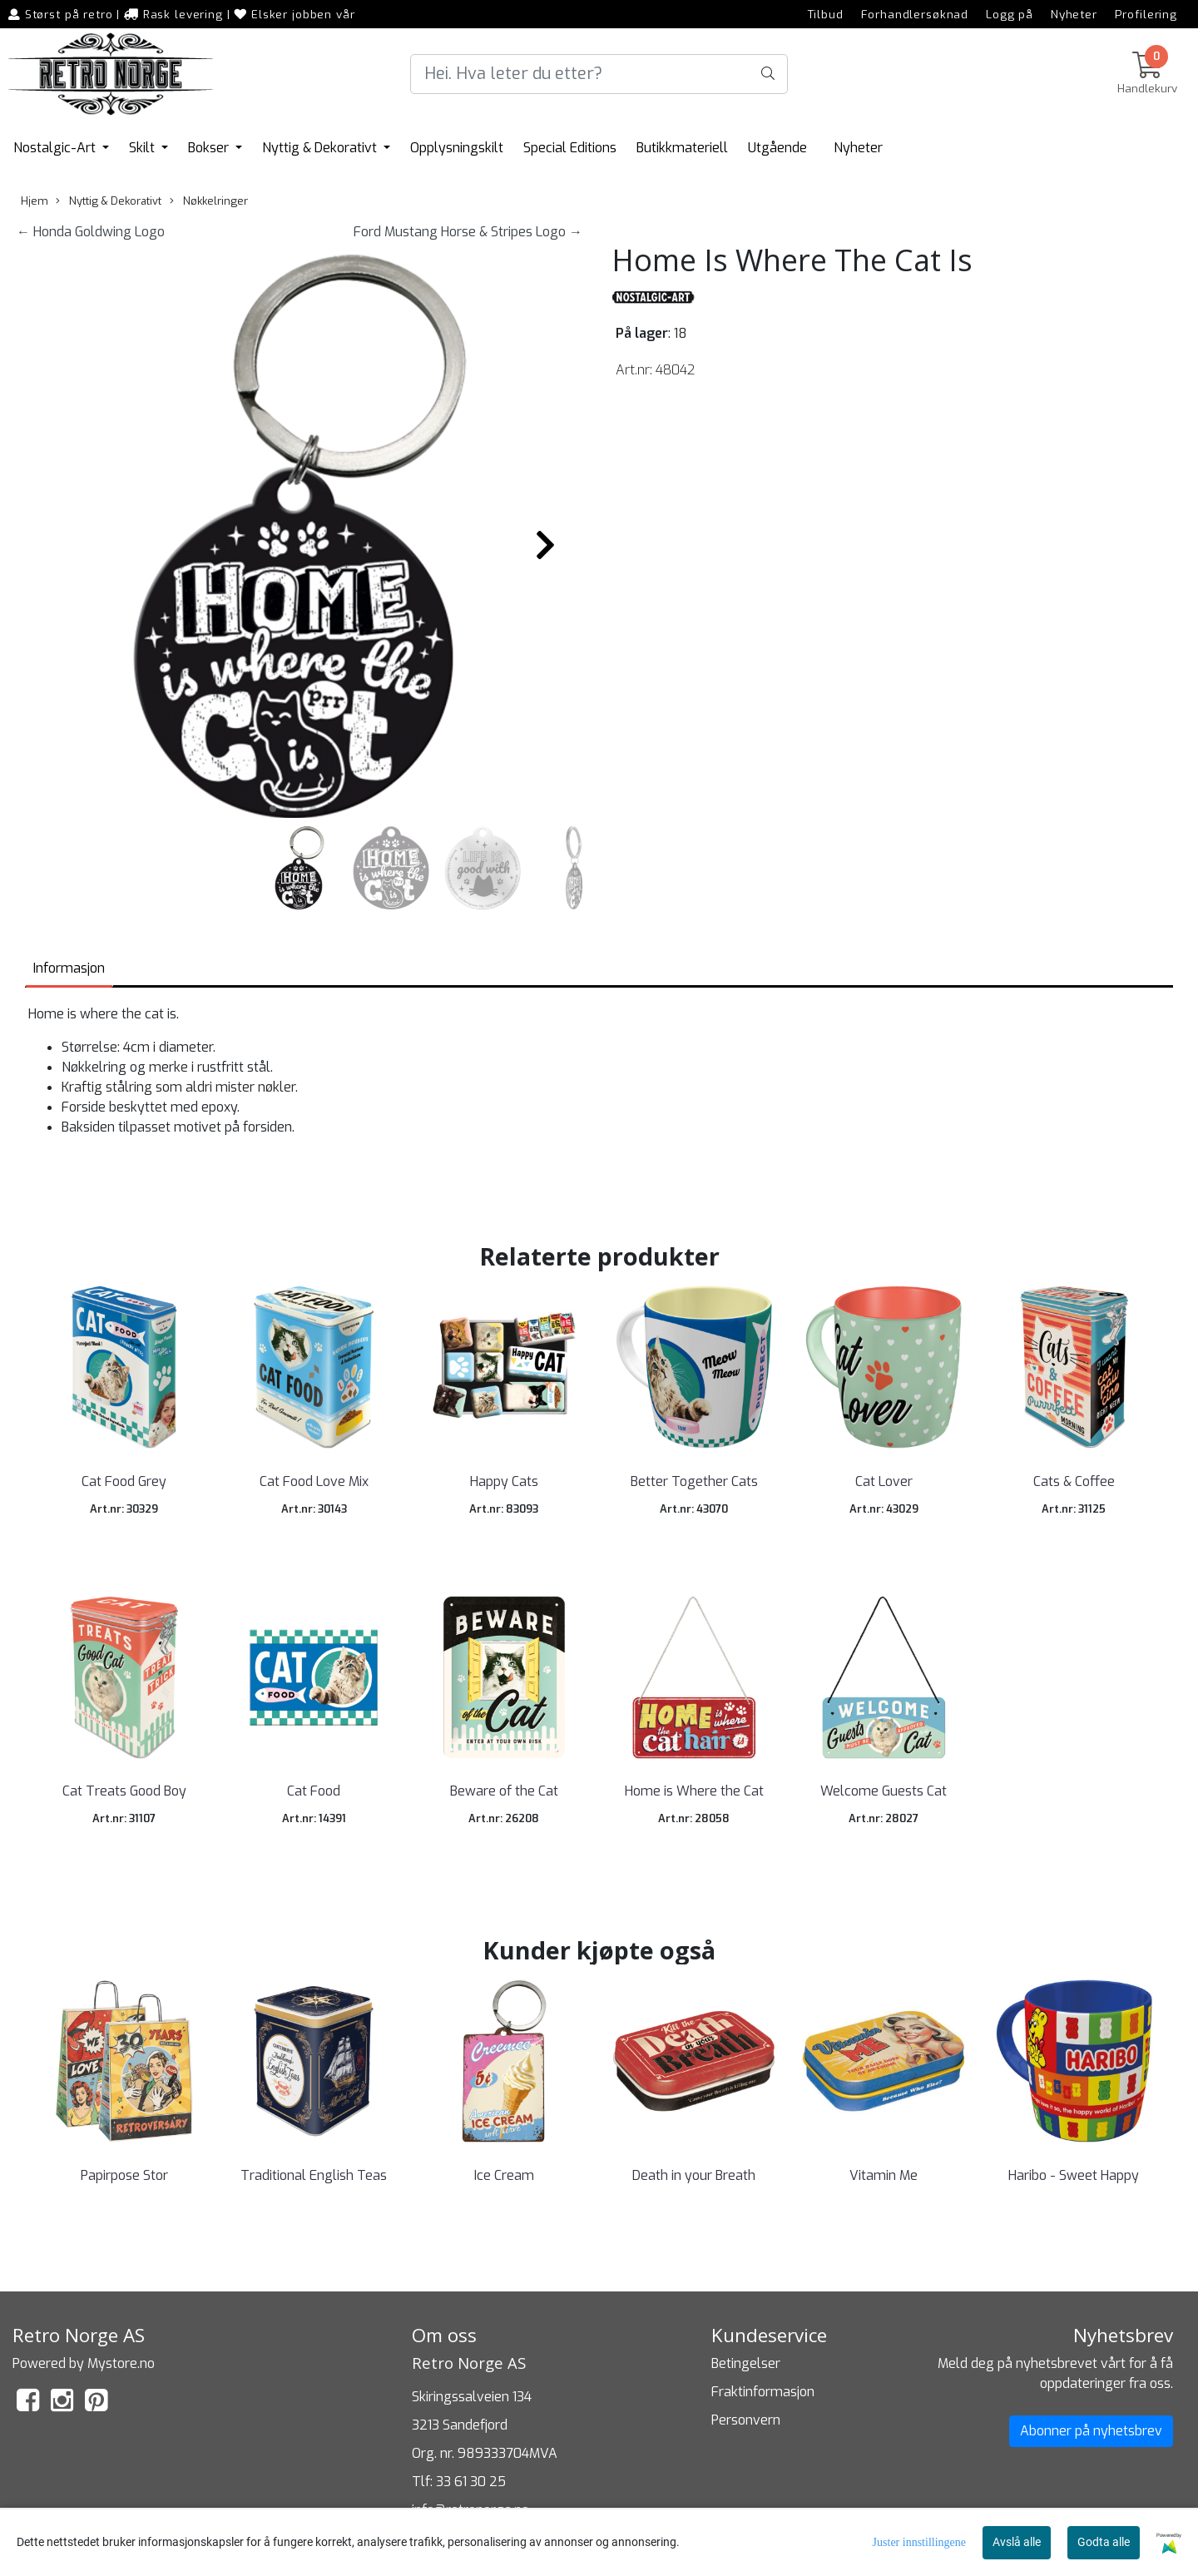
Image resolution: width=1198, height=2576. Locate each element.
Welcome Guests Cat (883, 1791)
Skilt (143, 147)
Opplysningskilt (456, 147)
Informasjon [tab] (69, 968)
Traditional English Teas (313, 2175)
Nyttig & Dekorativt (321, 147)
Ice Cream (504, 2175)
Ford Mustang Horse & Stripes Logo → (468, 231)
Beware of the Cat (504, 1791)
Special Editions (569, 147)
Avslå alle (1017, 2542)
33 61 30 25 (471, 2481)
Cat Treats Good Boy (124, 1791)
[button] (273, 808)
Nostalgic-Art (56, 147)
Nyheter (1074, 14)
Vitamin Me (883, 2175)
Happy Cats (504, 1481)
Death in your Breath (693, 2175)
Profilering (1146, 14)
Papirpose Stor (124, 2175)
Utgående (777, 147)
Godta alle (1103, 2542)
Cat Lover (884, 1481)
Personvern (745, 2420)
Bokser (210, 147)
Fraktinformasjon (762, 2391)
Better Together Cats (694, 1481)
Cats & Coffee (1074, 1481)
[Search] (598, 74)
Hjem (34, 201)
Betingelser (745, 2363)
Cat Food (313, 1791)
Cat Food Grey (124, 1481)
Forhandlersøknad (915, 14)
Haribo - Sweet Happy (1073, 2175)
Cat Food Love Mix (314, 1481)
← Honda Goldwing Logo (91, 231)
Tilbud (826, 14)
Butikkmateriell (682, 147)
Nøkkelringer (209, 201)
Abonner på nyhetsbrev (1091, 2431)
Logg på (1009, 14)
